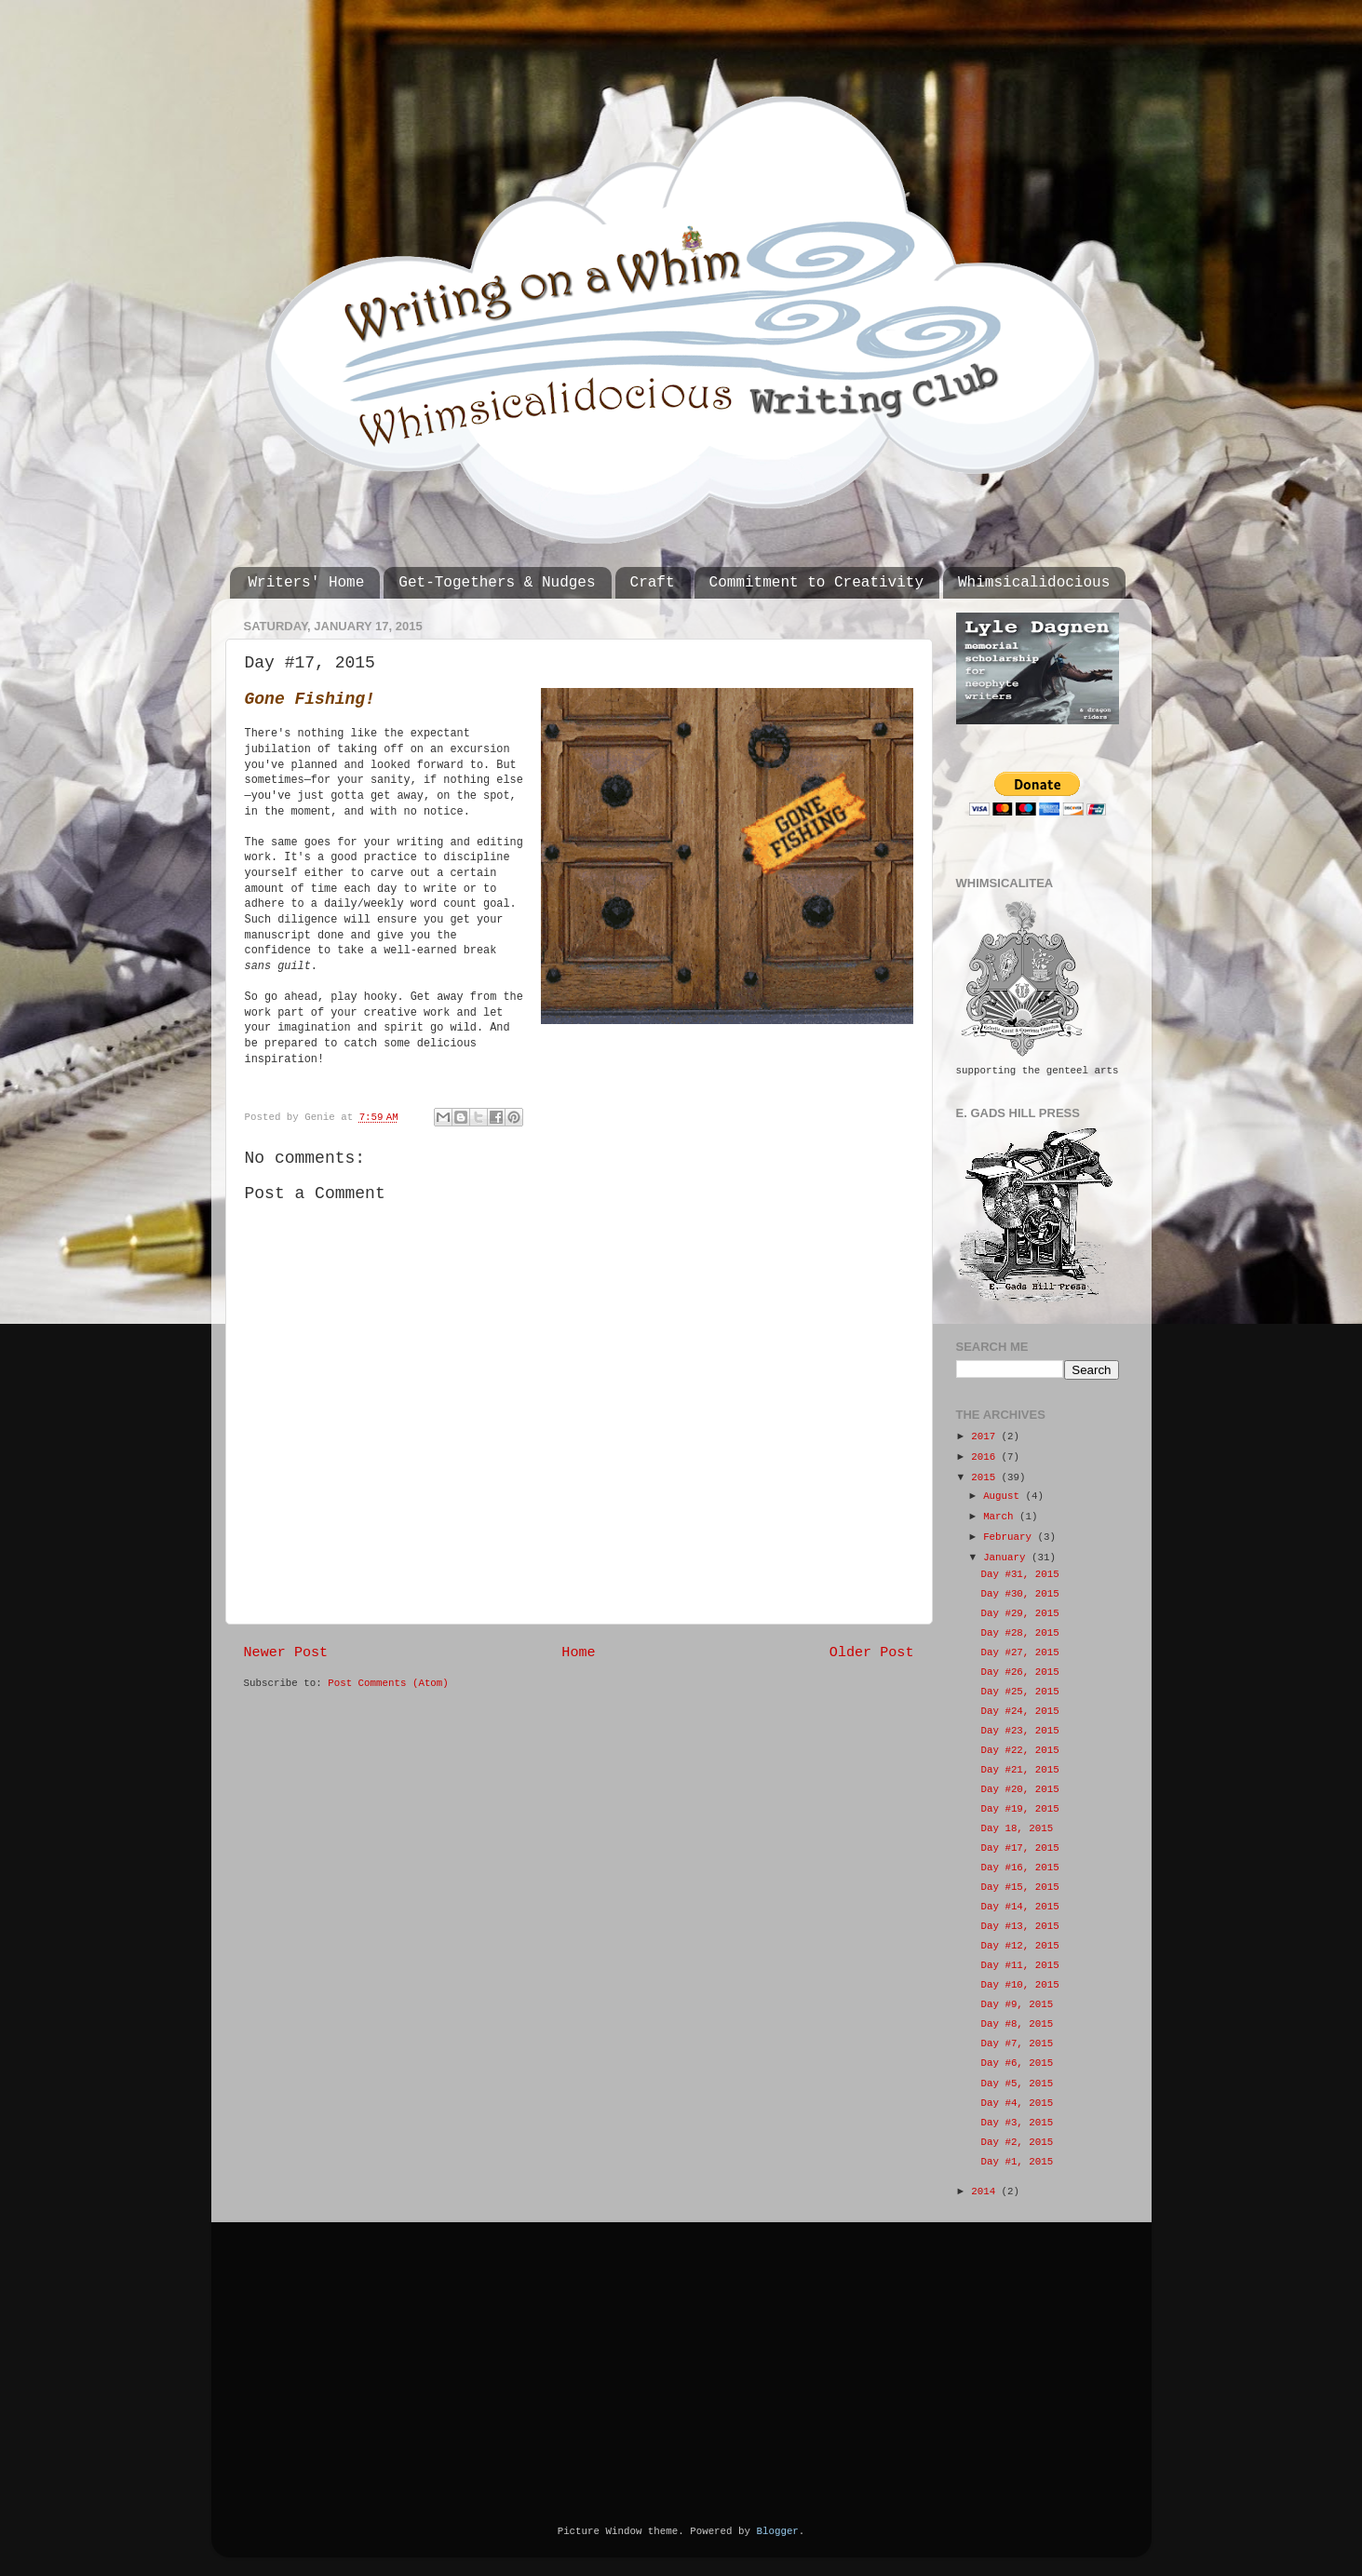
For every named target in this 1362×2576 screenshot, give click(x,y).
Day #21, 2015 (1019, 1769)
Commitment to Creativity (816, 582)
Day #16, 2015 (1019, 1867)
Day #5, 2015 (1016, 2083)
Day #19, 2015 (1019, 1808)
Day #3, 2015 (1016, 2122)
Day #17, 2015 (1019, 1848)
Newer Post (286, 1652)
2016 (986, 1457)
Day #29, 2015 (1019, 1613)
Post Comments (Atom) (388, 1683)
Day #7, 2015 (1016, 2043)
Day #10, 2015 (1019, 1984)
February (1010, 1537)
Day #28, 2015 (1019, 1633)
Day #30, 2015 (1019, 1593)
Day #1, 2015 (1016, 2161)
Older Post (871, 1652)
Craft (652, 582)
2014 (986, 2191)
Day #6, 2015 (1016, 2063)
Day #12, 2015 (1019, 1945)
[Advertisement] (383, 2348)
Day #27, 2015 (1019, 1652)
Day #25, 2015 (1019, 1691)
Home (578, 1652)
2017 (986, 1436)
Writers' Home (307, 582)
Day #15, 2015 (1019, 1887)
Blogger (777, 2531)
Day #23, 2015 (1019, 1730)
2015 (986, 1477)
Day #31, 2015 (1019, 1574)
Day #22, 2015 (1019, 1750)
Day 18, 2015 (1016, 1828)
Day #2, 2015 (1016, 2142)
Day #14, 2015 (1019, 1906)
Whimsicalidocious (1034, 582)
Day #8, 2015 (1016, 2024)
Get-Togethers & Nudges (496, 582)
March (1001, 1516)
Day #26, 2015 (1019, 1672)
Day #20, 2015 (1019, 1789)
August (1004, 1496)
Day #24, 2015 (1019, 1711)
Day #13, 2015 (1019, 1926)
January (1007, 1557)
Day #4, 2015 (1016, 2103)
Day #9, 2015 (1016, 2004)
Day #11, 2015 (1019, 1965)
